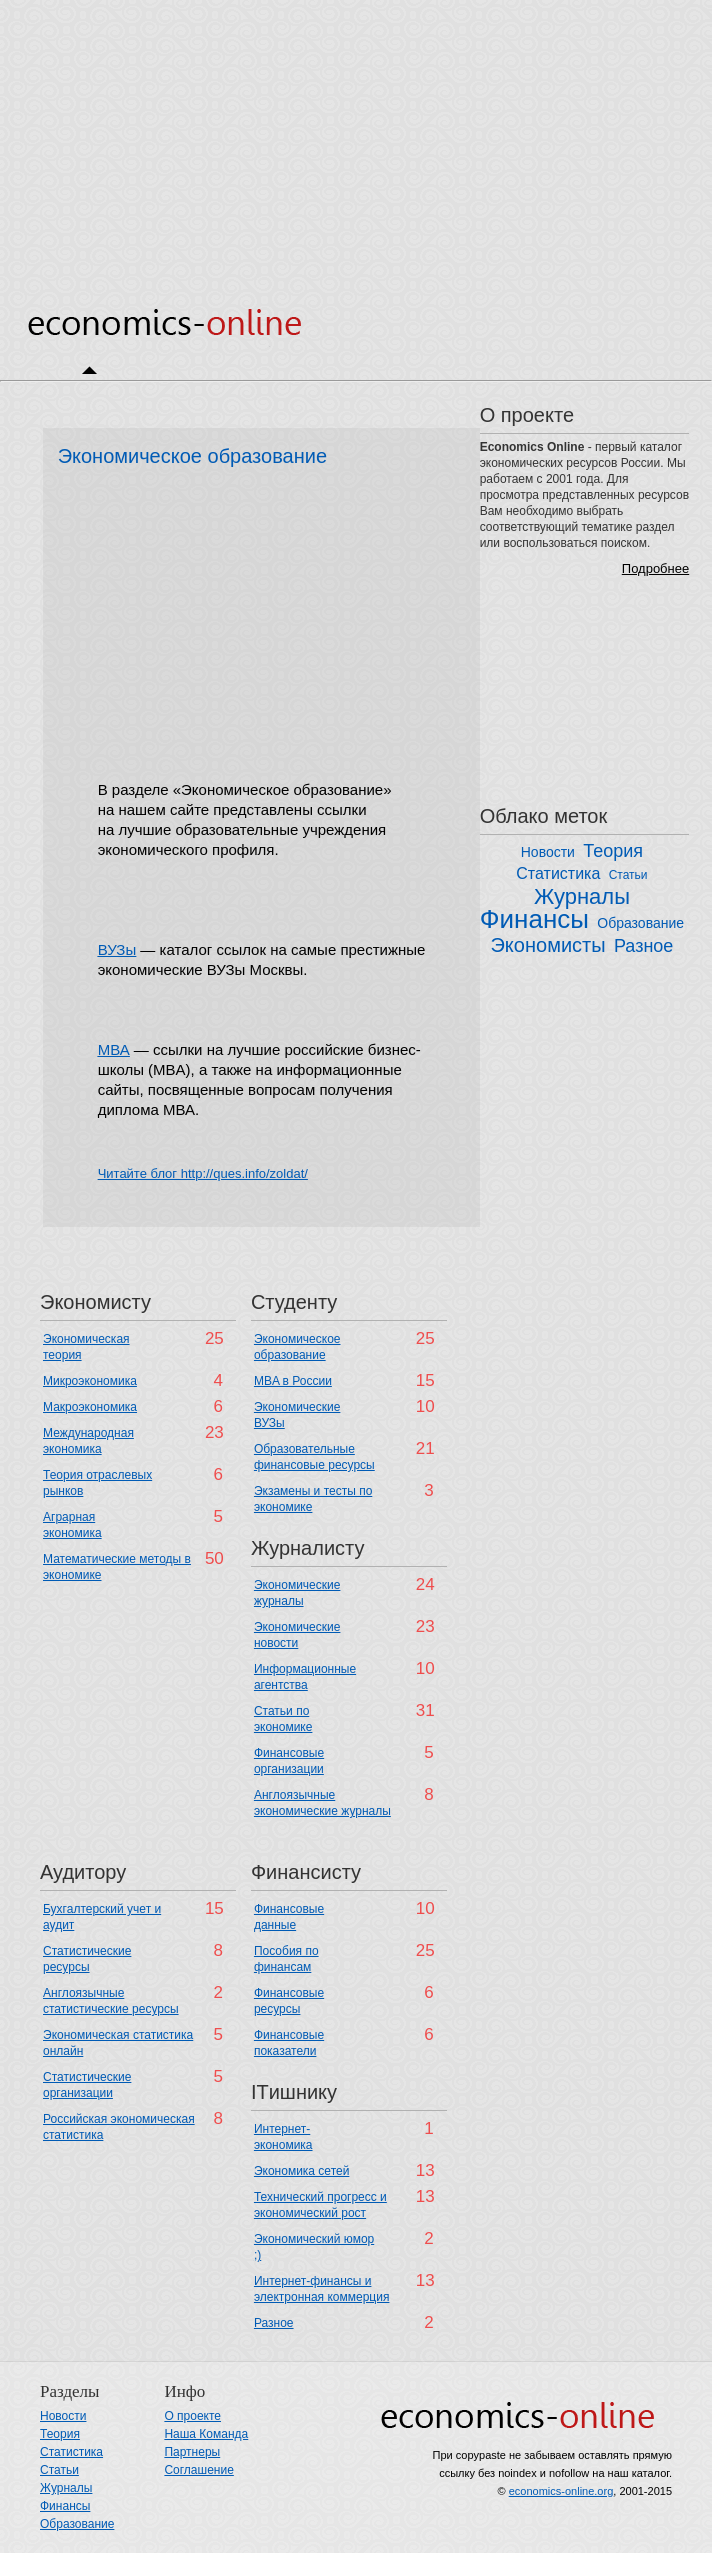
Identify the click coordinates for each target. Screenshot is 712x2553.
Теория (613, 851)
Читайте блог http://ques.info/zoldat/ (203, 1173)
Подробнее (655, 568)
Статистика (558, 873)
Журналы (582, 896)
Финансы (534, 919)
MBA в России (293, 1381)
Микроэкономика (90, 1381)
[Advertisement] (356, 140)
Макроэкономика (90, 1407)
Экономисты (547, 945)
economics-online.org (561, 2491)
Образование (640, 923)
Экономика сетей (301, 2171)
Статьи (628, 875)
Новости (548, 852)
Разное (643, 946)
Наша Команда (206, 2434)
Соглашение (198, 2470)
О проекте (192, 2416)
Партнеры (192, 2452)
